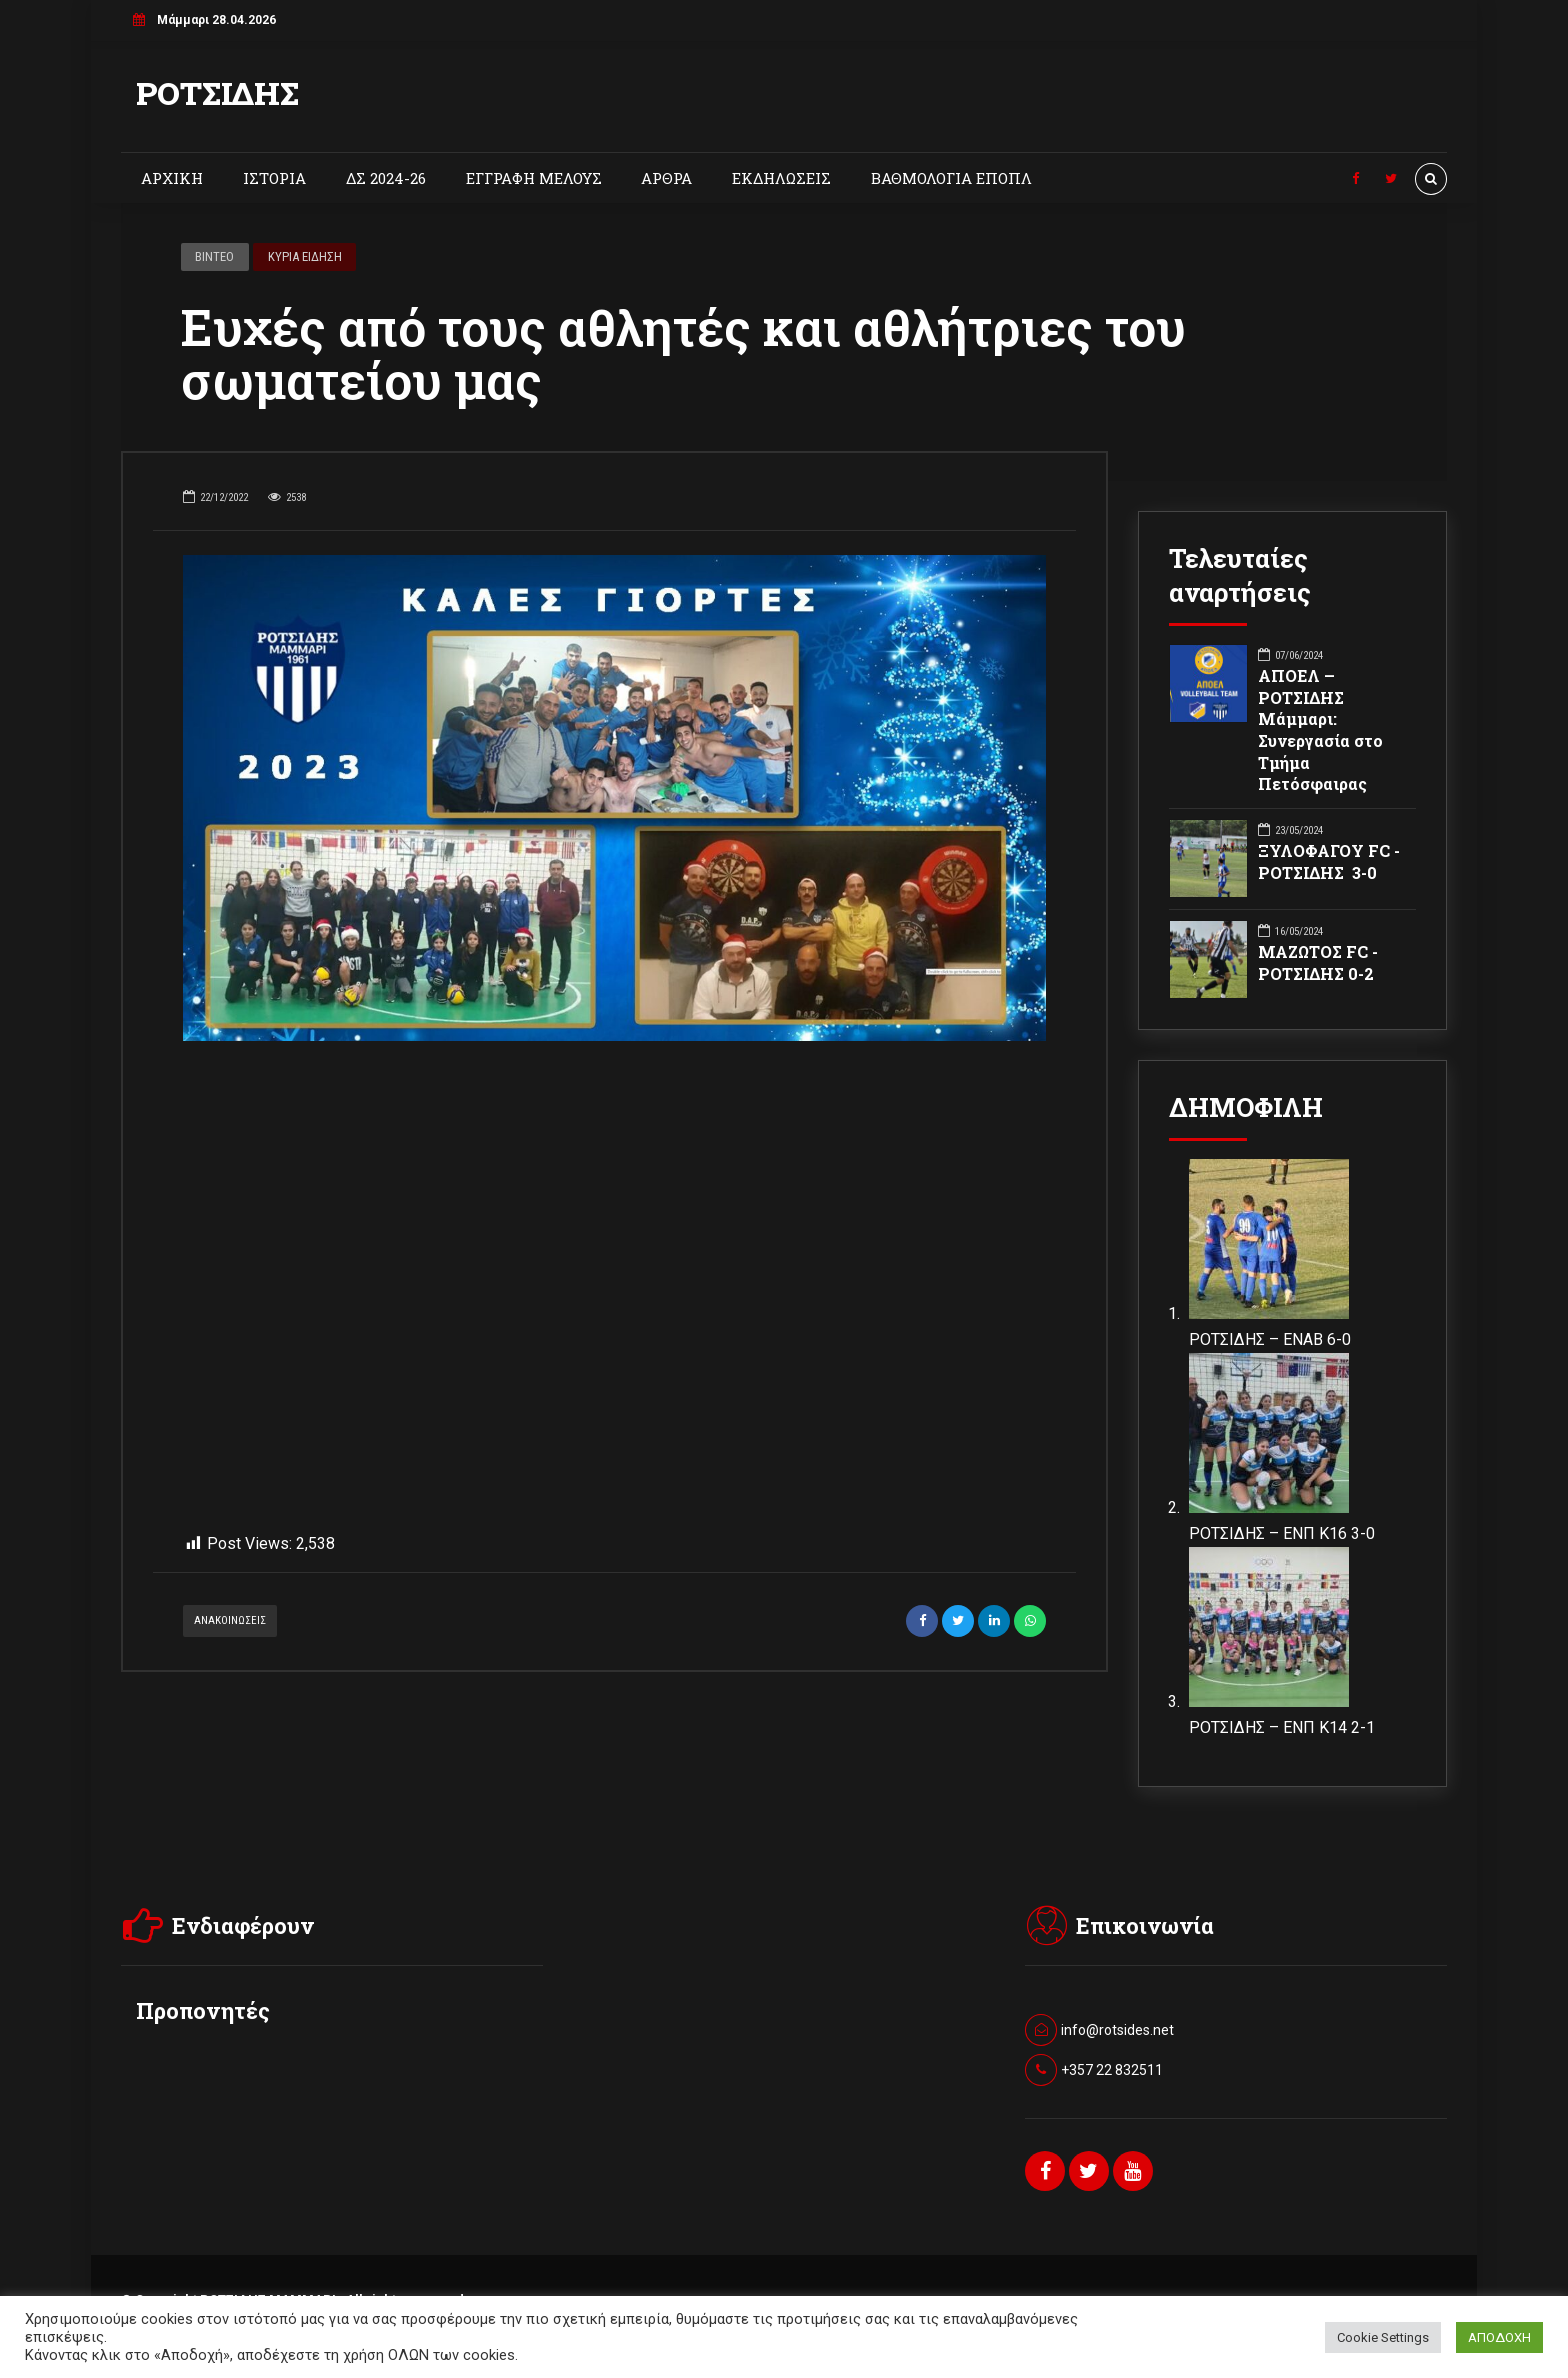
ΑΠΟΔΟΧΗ (1499, 2337)
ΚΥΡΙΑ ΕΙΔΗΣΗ (305, 256)
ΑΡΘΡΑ (666, 178)
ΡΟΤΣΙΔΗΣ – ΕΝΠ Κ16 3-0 (1282, 1533)
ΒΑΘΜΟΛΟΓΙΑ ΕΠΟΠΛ (951, 178)
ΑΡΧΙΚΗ (172, 178)
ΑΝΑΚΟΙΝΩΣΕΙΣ (230, 1653)
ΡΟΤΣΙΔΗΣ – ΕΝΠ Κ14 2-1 (1282, 1727)
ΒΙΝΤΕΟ (214, 256)
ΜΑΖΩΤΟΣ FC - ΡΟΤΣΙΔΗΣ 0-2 (1318, 962)
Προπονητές (203, 2011)
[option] (614, 797)
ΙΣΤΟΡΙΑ (274, 178)
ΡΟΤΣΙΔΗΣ (217, 92)
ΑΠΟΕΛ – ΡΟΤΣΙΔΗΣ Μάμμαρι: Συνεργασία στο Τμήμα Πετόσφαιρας (1320, 729)
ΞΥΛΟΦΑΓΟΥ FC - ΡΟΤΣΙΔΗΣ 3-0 (1329, 861)
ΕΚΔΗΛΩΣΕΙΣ (781, 178)
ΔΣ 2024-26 (386, 178)
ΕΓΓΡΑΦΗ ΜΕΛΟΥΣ (534, 178)
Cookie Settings (1383, 2337)
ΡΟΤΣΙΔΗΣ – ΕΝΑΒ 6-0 (1270, 1339)
